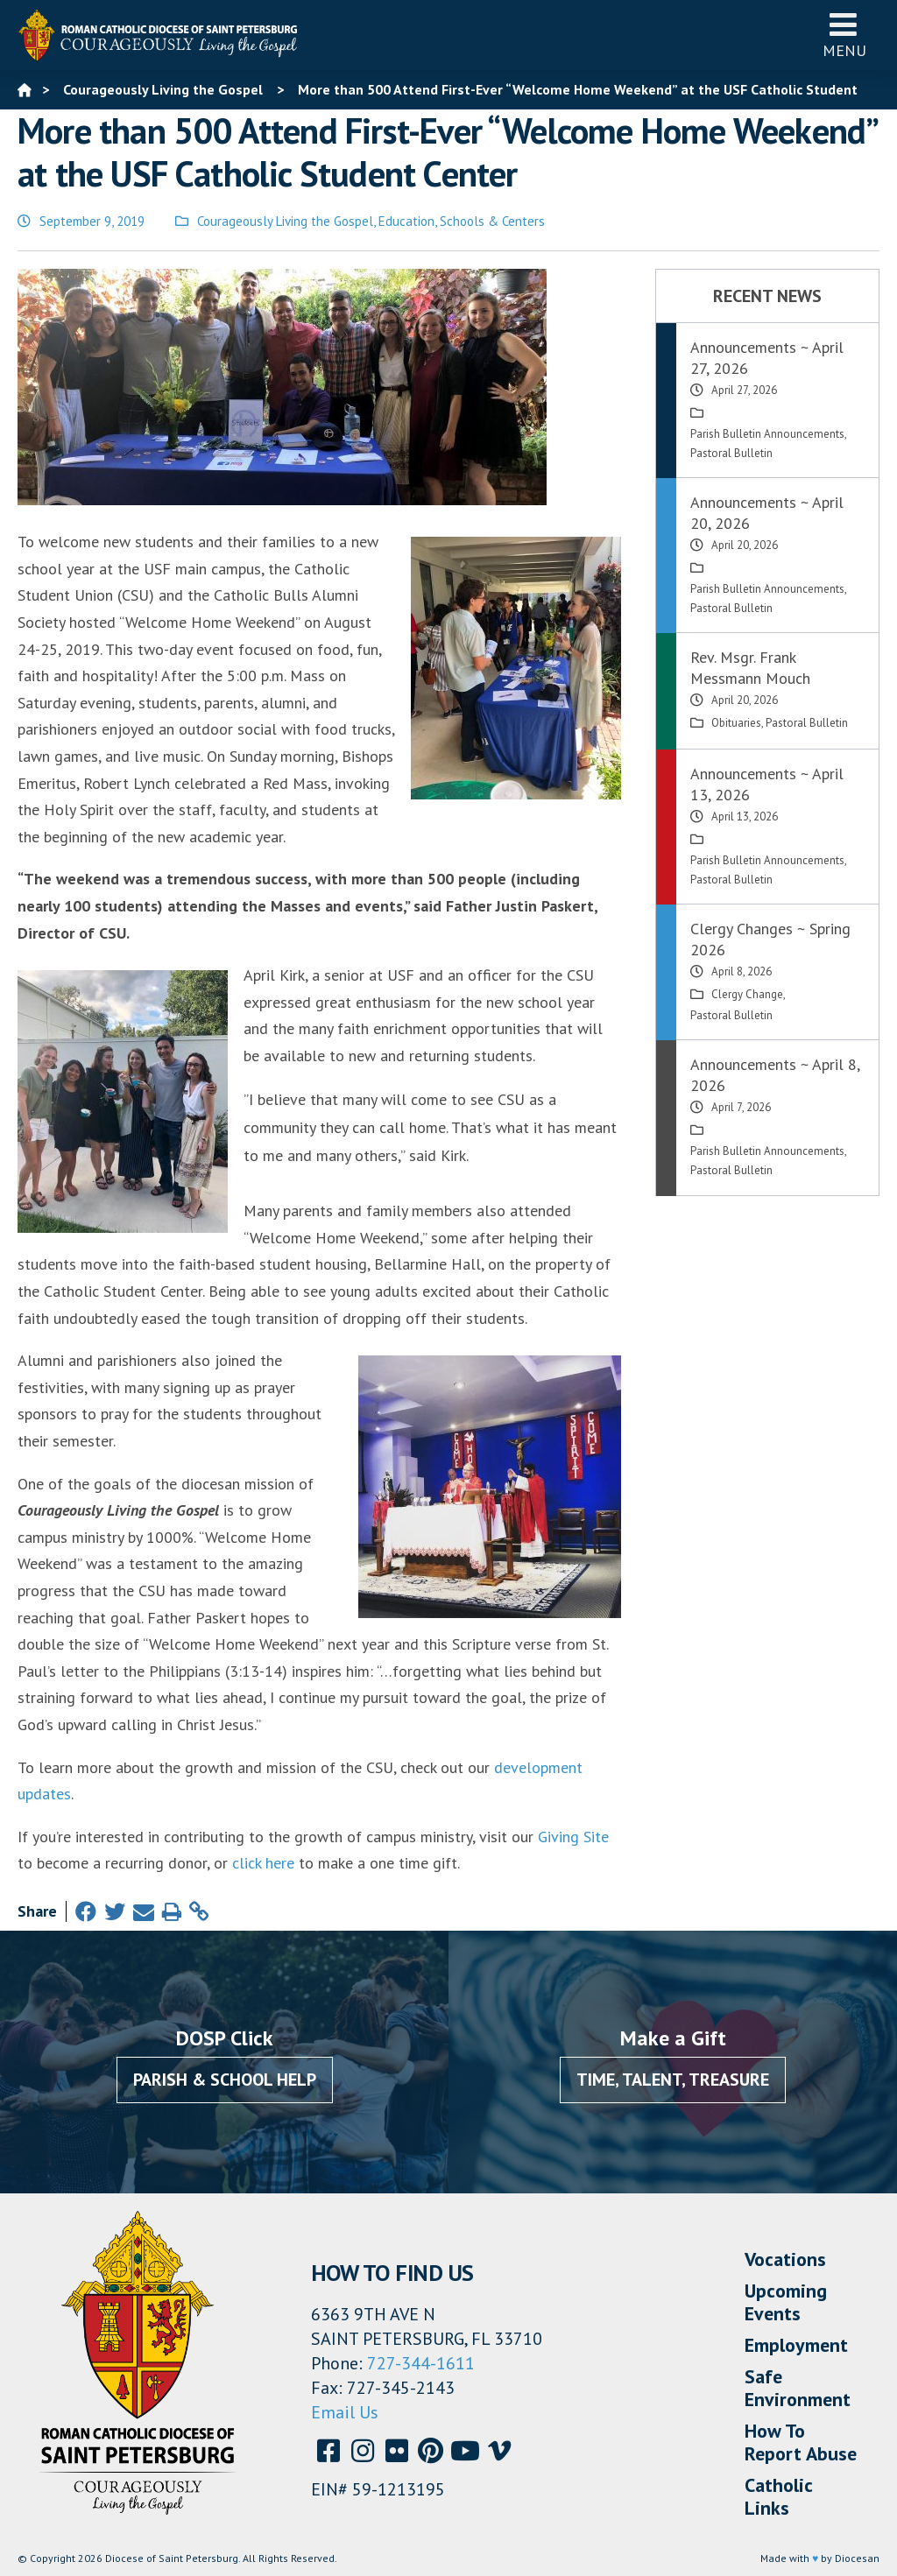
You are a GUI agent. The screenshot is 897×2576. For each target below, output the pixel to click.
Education (406, 221)
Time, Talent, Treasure (672, 2079)
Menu (844, 34)
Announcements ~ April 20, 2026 (767, 512)
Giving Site (573, 1836)
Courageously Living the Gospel (285, 221)
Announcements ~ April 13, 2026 (767, 784)
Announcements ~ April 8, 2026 (774, 1074)
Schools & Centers (492, 221)
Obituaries (736, 722)
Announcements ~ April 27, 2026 (767, 357)
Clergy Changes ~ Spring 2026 (770, 939)
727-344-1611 (421, 2363)
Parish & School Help (224, 2079)
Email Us (344, 2412)
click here (263, 1863)
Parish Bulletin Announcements (767, 433)
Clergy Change (747, 994)
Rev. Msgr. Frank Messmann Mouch (750, 667)
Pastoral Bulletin (731, 453)
